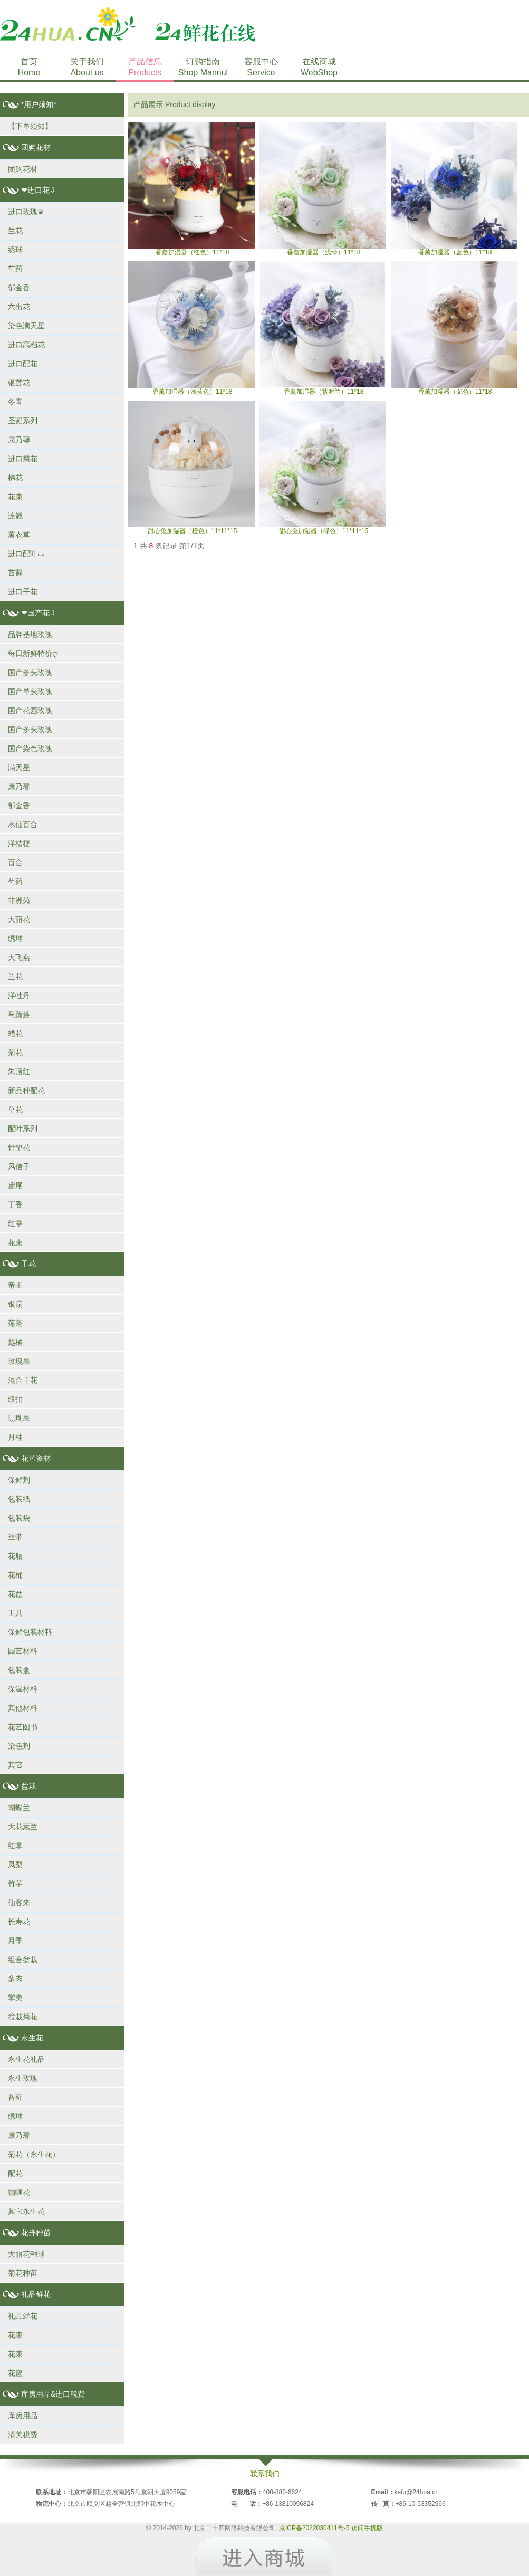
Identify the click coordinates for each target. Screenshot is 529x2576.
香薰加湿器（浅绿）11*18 (322, 189)
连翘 (15, 515)
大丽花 (19, 919)
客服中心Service (261, 67)
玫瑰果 (19, 1361)
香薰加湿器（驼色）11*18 (454, 328)
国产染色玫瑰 (30, 748)
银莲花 (19, 382)
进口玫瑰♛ (26, 211)
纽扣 (15, 1399)
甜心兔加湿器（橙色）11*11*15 (191, 468)
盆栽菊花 (22, 2016)
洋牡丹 (19, 995)
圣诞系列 (22, 420)
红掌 (15, 1223)
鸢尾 (15, 1185)
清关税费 (22, 2434)
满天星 (19, 767)
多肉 (15, 1978)
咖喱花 (19, 2192)
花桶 (15, 1575)
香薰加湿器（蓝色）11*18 (454, 189)
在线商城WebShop (319, 67)
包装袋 (19, 1518)
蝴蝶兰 (19, 1807)
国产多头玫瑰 (30, 672)
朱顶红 (19, 1071)
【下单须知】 (30, 126)
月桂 (15, 1437)
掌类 (15, 1997)
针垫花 (19, 1147)
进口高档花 (26, 344)
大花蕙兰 (22, 1826)
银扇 (15, 1304)
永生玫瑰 (22, 2078)
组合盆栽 (22, 1959)
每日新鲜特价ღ (33, 653)
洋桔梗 (19, 843)
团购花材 (22, 169)
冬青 (15, 401)
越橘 (15, 1342)
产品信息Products (145, 67)
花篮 (15, 2373)
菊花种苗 (22, 2273)
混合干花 (22, 1380)
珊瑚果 (19, 1418)
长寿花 (19, 1921)
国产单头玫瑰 (30, 691)
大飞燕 (19, 957)
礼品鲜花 (22, 2316)
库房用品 (22, 2415)
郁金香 (19, 287)
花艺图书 (22, 1727)
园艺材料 (22, 1651)
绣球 (15, 249)
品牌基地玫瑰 (30, 634)
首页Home (29, 67)
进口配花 (22, 363)
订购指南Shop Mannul (203, 67)
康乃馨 (19, 439)
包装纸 (19, 1499)
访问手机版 (367, 2528)
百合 (15, 862)
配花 (15, 2173)
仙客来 (19, 1902)
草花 (15, 1109)
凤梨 (15, 1864)
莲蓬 (15, 1323)
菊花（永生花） (34, 2154)
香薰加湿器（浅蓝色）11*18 (191, 328)
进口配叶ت (26, 553)
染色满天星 (26, 325)
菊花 (15, 1052)
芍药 (15, 268)
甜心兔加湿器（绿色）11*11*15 (322, 468)
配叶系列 (22, 1128)
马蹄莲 (19, 1014)
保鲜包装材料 (30, 1632)
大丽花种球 (26, 2254)
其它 (15, 1765)
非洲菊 (19, 900)
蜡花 (15, 1033)
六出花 (19, 306)
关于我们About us (87, 67)
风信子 (19, 1166)
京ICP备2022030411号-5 (314, 2528)
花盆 (15, 1594)
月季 (15, 1940)
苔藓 (15, 572)
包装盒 (19, 1670)
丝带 (15, 1537)
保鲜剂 (19, 1480)
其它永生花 (26, 2211)
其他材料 (22, 1708)
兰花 (15, 230)
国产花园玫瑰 (30, 710)
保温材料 (22, 1689)
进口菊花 (22, 458)
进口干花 (22, 591)
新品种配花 (26, 1090)
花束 (15, 496)
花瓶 (15, 1556)
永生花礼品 (26, 2059)
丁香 (15, 1204)
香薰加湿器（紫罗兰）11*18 (322, 328)
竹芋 (15, 1883)
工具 (15, 1613)
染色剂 (19, 1746)
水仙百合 (22, 824)
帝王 (15, 1285)
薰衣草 (19, 534)
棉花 (15, 477)
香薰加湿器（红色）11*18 (191, 189)
